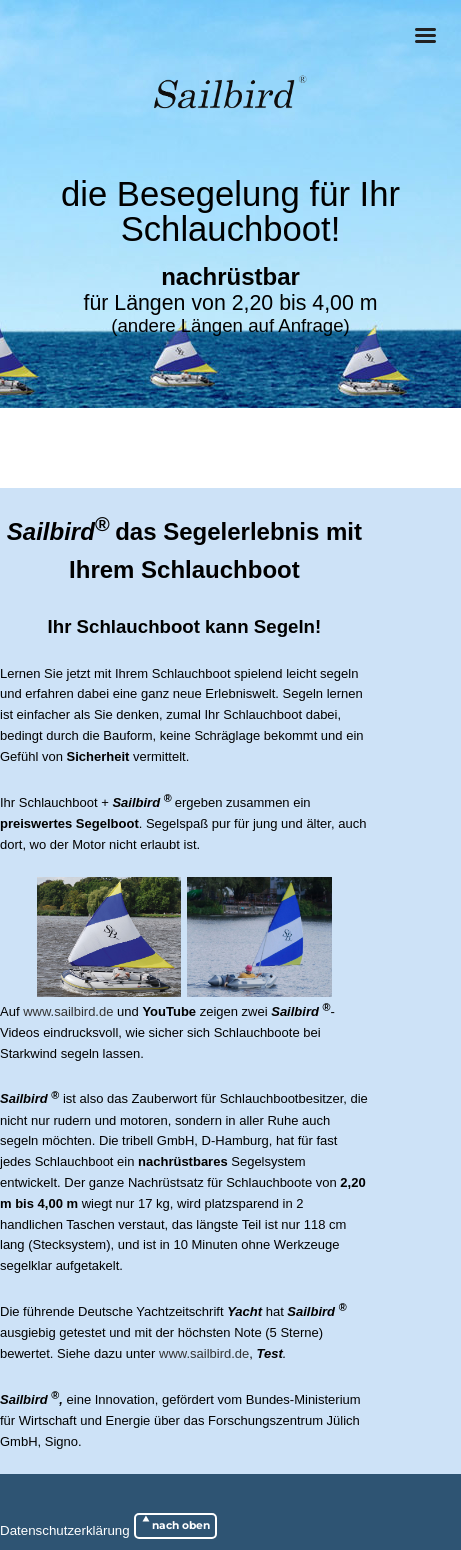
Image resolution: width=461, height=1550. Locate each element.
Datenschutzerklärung (65, 1530)
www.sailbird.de (68, 1011)
